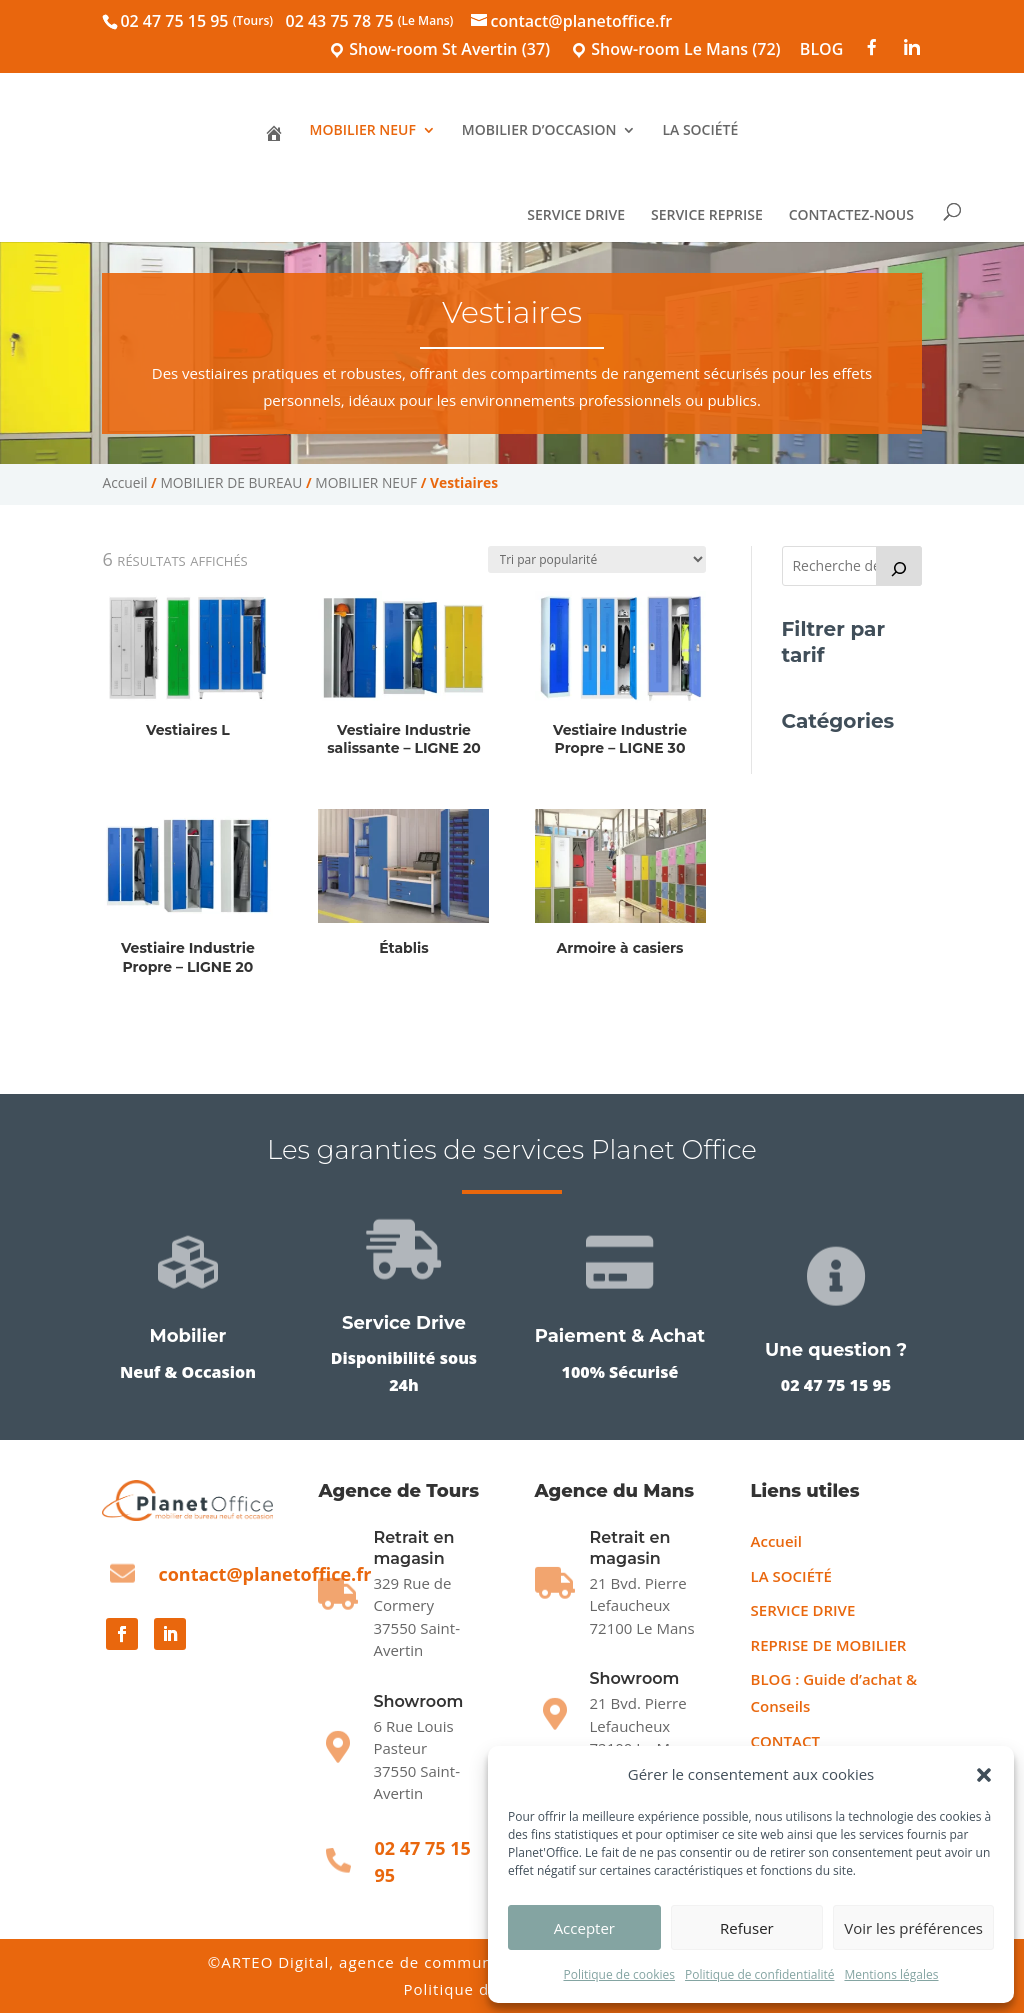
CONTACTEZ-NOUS (856, 216)
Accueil (124, 482)
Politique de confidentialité (759, 1974)
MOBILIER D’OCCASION (539, 131)
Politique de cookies (619, 1974)
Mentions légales (891, 1974)
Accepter (584, 1928)
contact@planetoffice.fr (264, 1574)
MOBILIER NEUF (363, 131)
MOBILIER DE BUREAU (231, 482)
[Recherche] (899, 566)
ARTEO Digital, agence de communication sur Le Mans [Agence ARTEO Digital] (436, 1962)
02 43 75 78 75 (370, 21)
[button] (984, 1775)
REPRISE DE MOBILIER (829, 1645)
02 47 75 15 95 (196, 21)
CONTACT (785, 1741)
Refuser (747, 1928)
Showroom (418, 1701)
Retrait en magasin (630, 1548)
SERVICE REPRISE (713, 216)
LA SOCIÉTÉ (700, 131)
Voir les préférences (913, 1928)
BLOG (821, 50)
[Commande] (597, 559)
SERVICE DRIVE (582, 216)
